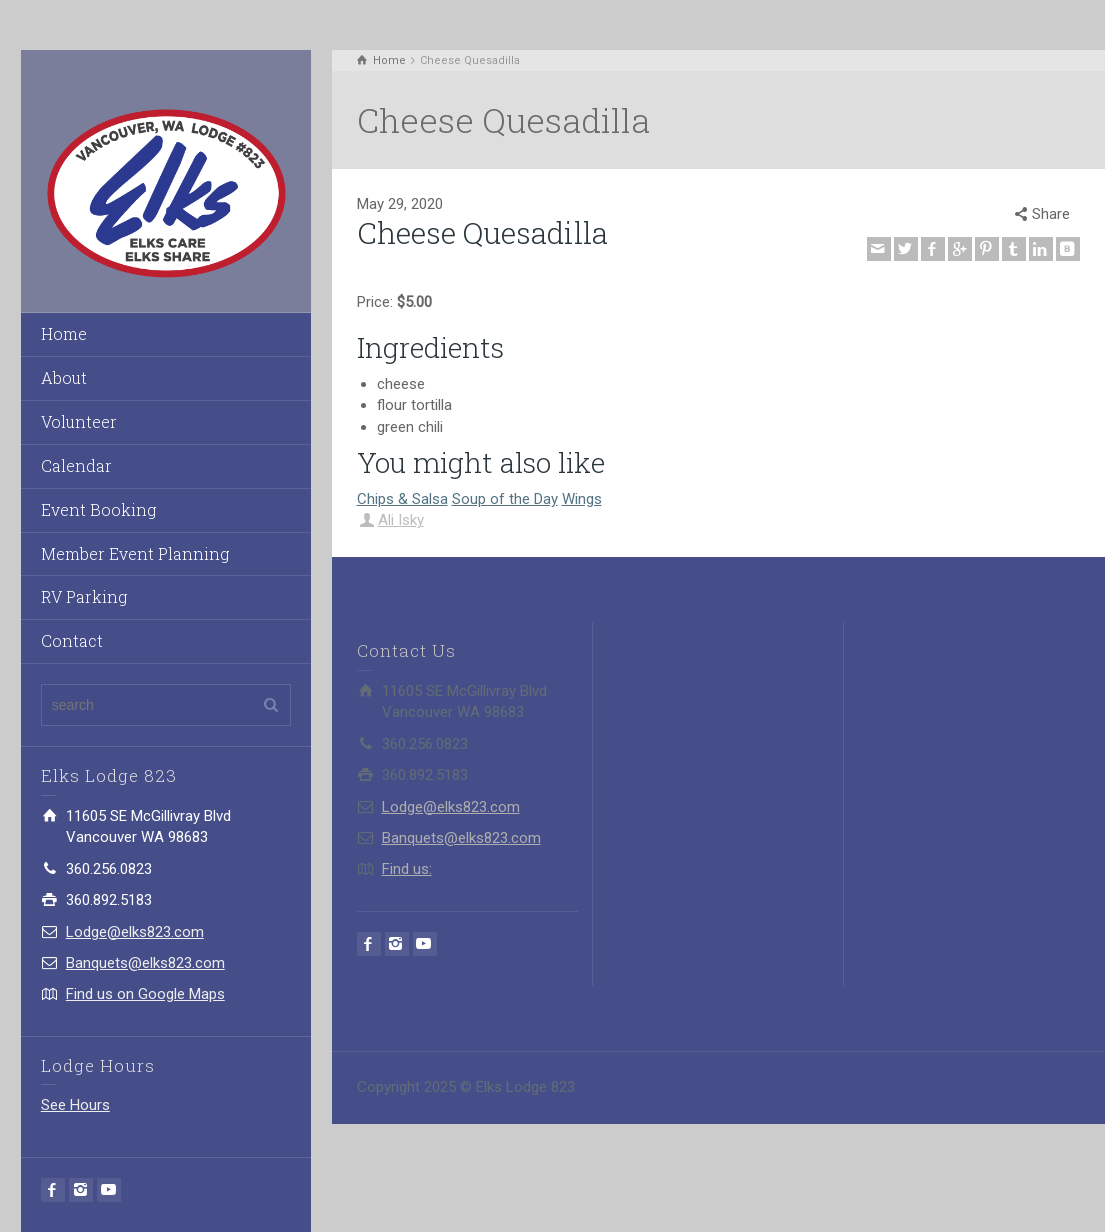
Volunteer (79, 421)
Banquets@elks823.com (145, 963)
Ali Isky (401, 520)
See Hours (75, 1105)
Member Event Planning (135, 553)
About (64, 377)
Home (64, 333)
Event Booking (98, 509)
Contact (72, 640)
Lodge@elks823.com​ (135, 932)
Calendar (76, 465)
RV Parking (84, 596)
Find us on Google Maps (145, 994)
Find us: (407, 869)
